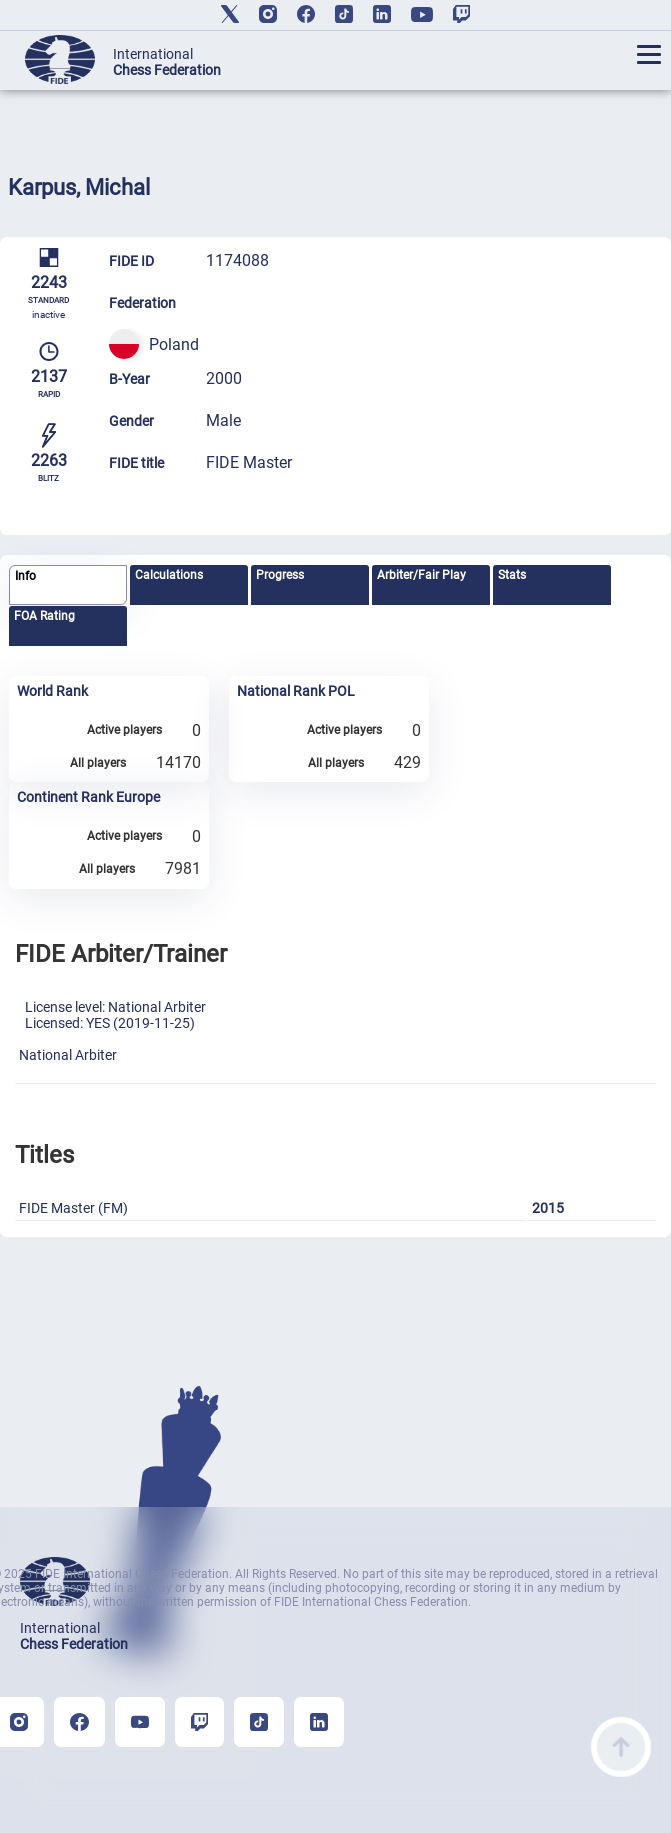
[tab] (67, 585)
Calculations (169, 575)
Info (25, 576)
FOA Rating (44, 616)
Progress (280, 575)
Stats (512, 575)
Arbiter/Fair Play (421, 575)
